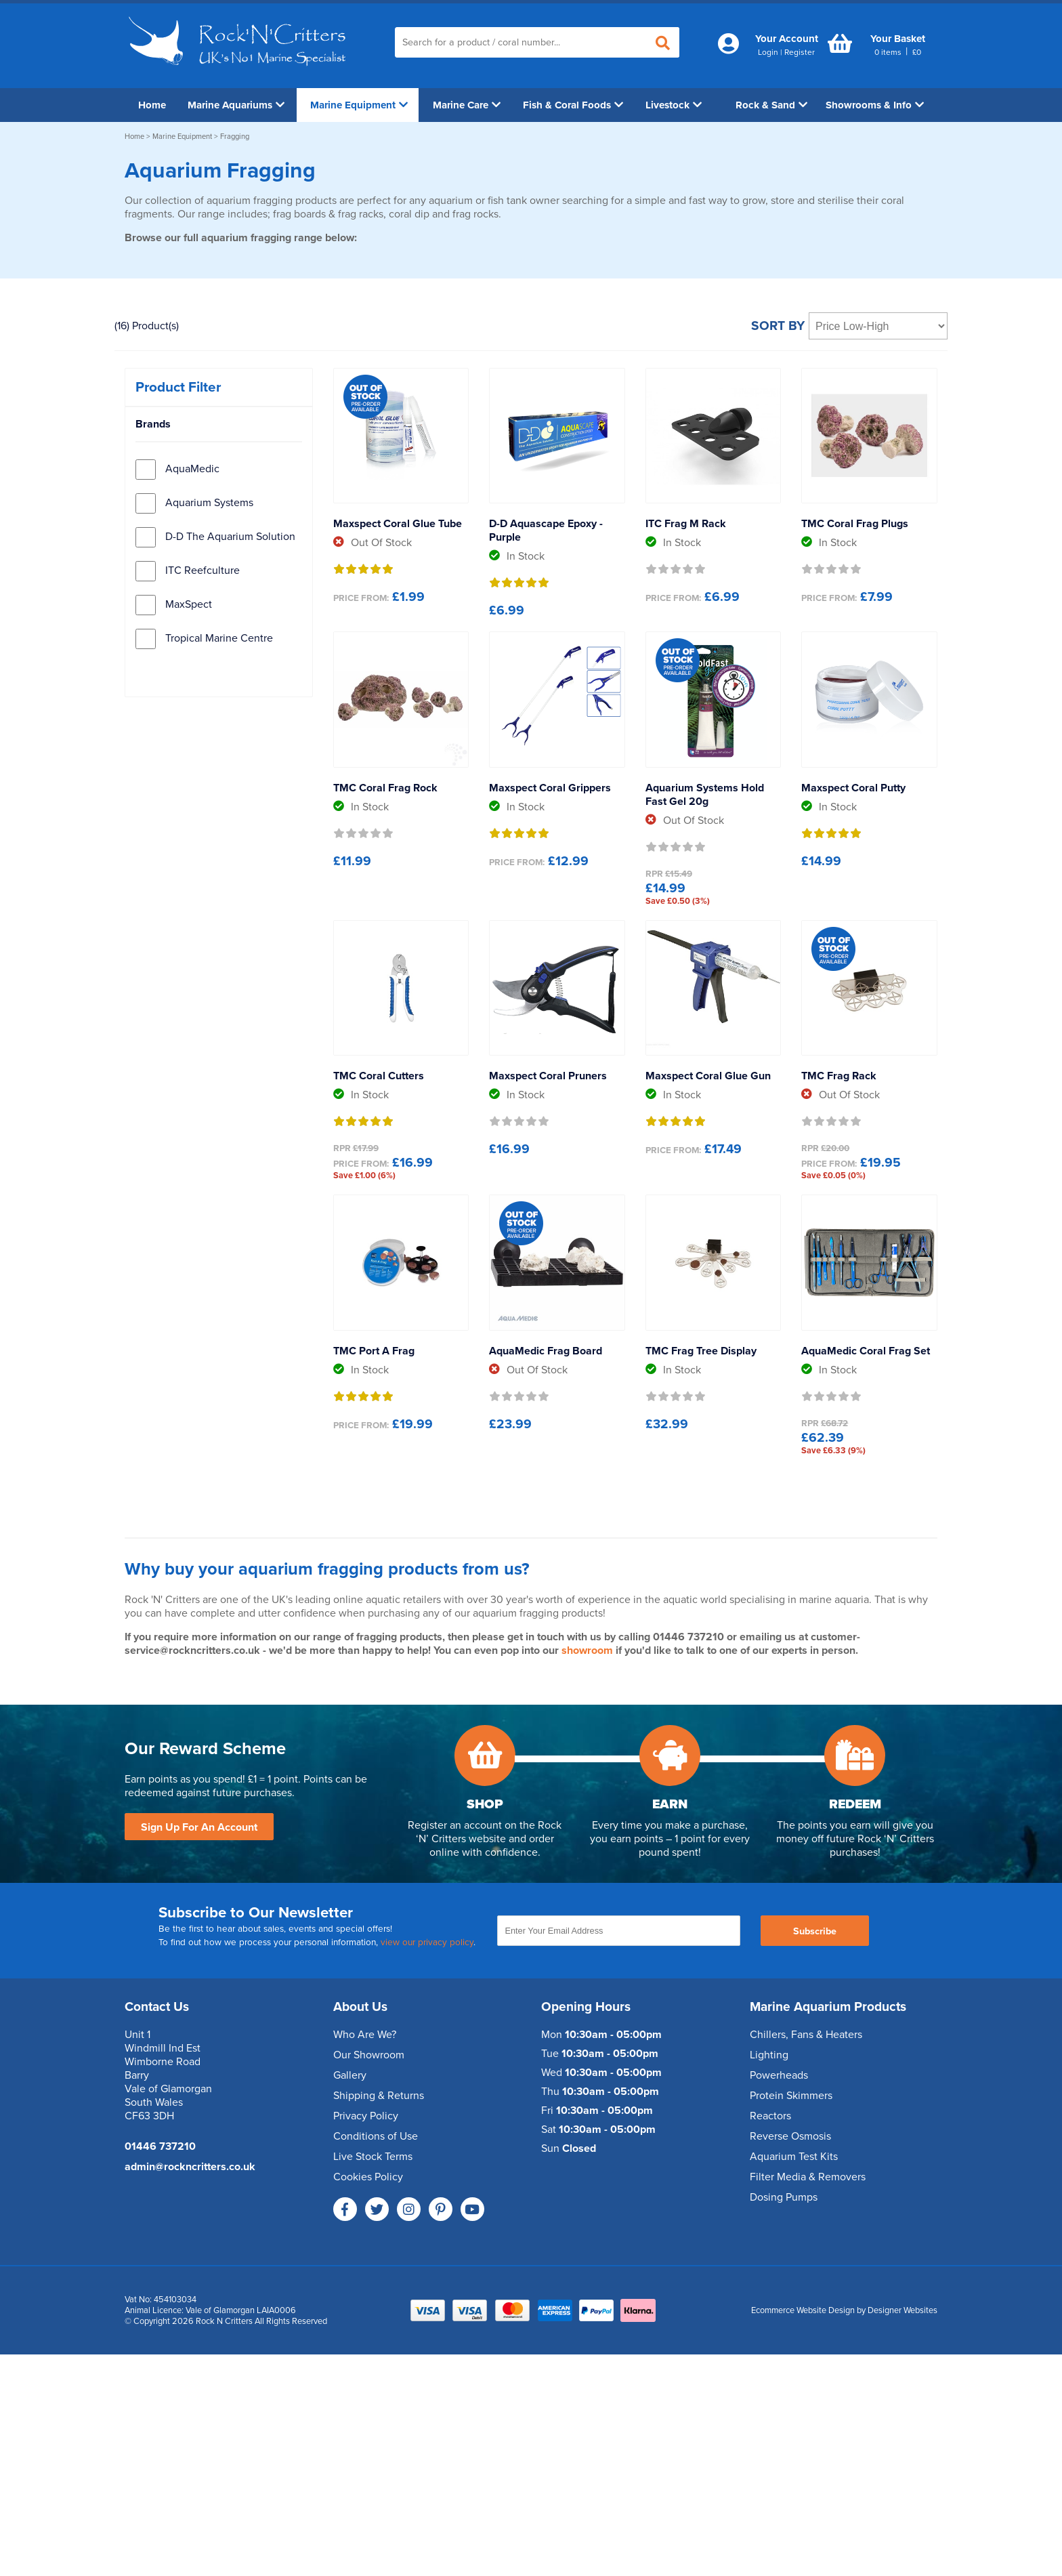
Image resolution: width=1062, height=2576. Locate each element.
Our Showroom (368, 2055)
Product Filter (178, 387)
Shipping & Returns (378, 2095)
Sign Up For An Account (199, 1827)
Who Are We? (364, 2034)
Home (152, 105)
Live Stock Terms (372, 2156)
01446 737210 (160, 2146)
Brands (153, 424)
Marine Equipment (359, 105)
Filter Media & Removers (808, 2177)
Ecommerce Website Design (803, 2310)
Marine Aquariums (236, 105)
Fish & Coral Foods (573, 105)
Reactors (770, 2116)
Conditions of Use (375, 2136)
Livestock (673, 105)
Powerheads (779, 2075)
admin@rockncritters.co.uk (190, 2167)
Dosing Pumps (783, 2197)
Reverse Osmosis (790, 2136)
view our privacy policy (427, 1942)
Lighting (769, 2055)
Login (768, 52)
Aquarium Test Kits (794, 2156)
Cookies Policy (368, 2177)
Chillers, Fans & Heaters (806, 2034)
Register (799, 52)
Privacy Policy (365, 2116)
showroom (587, 1650)
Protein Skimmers (791, 2095)
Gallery (349, 2075)
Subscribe (814, 1931)
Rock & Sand (771, 105)
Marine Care (467, 105)
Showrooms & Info (875, 105)
